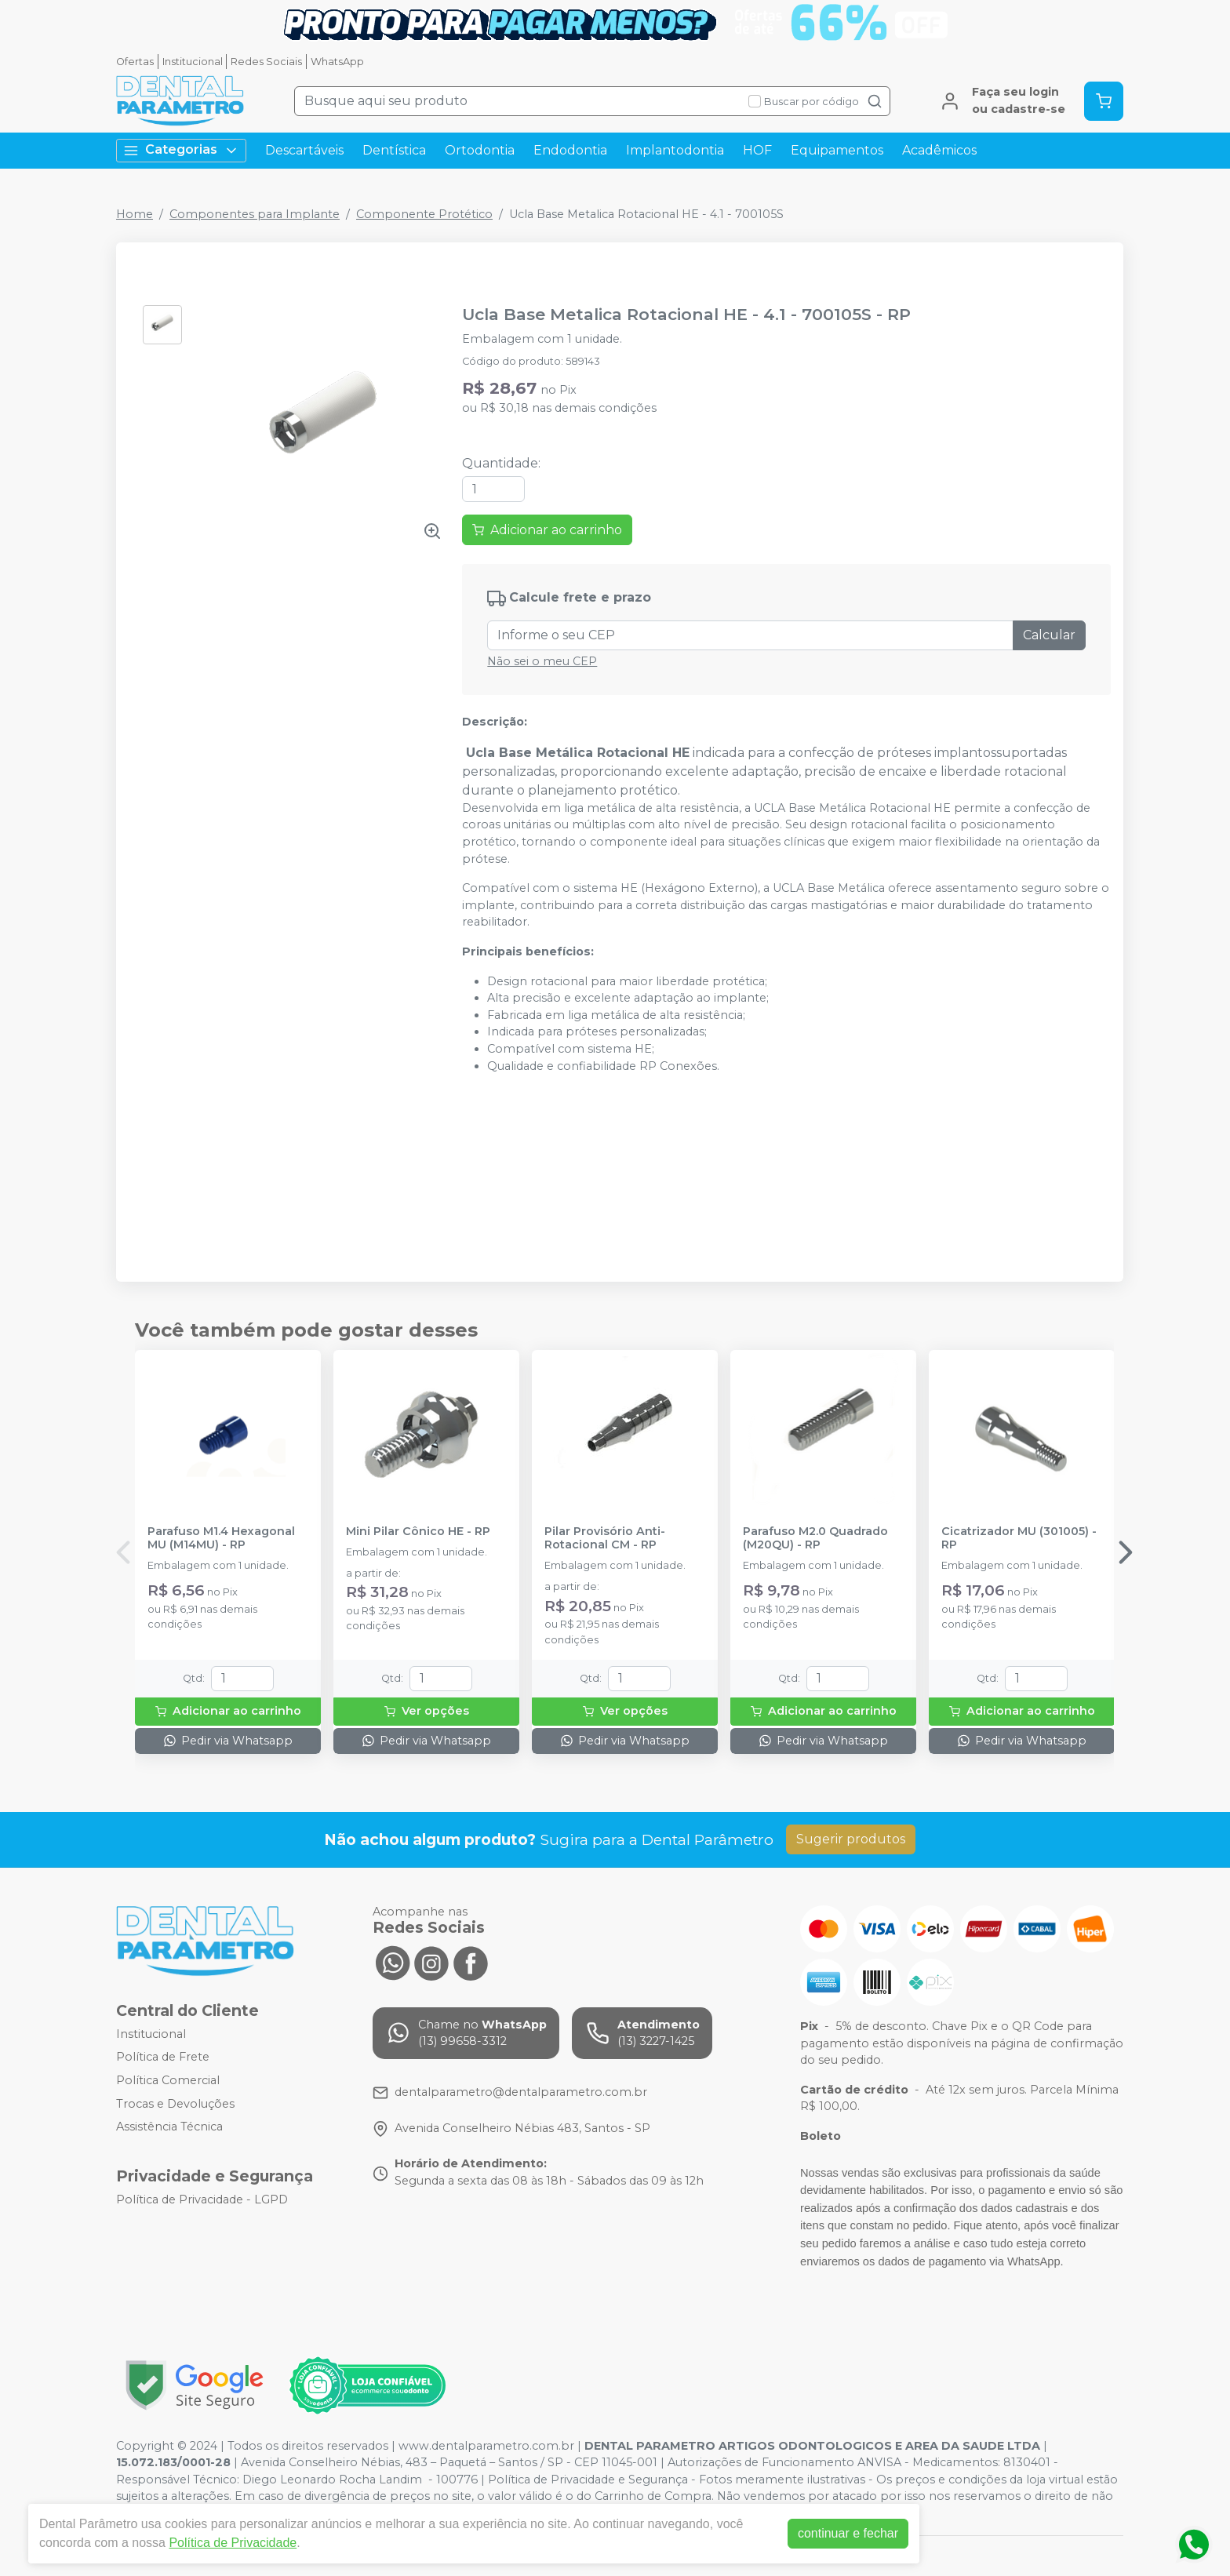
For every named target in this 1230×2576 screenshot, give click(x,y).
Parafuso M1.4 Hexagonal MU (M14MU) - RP (221, 1538)
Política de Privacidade (233, 2542)
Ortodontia (480, 150)
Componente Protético (424, 214)
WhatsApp (337, 61)
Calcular (1049, 635)
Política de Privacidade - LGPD (202, 2199)
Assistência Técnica (169, 2126)
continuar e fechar (848, 2533)
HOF (757, 150)
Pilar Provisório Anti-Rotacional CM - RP (604, 1538)
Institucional (192, 61)
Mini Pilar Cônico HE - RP (418, 1531)
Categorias (181, 150)
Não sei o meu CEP (542, 661)
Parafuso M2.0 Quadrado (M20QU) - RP (815, 1538)
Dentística (394, 150)
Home (134, 214)
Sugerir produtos (850, 1839)
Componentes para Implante (254, 214)
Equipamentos (837, 150)
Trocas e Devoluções (175, 2104)
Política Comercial (168, 2080)
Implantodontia (675, 150)
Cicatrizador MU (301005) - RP (1019, 1538)
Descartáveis (304, 150)
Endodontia (570, 150)
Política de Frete (162, 2057)
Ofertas (135, 61)
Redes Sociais (266, 61)
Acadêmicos (939, 150)
